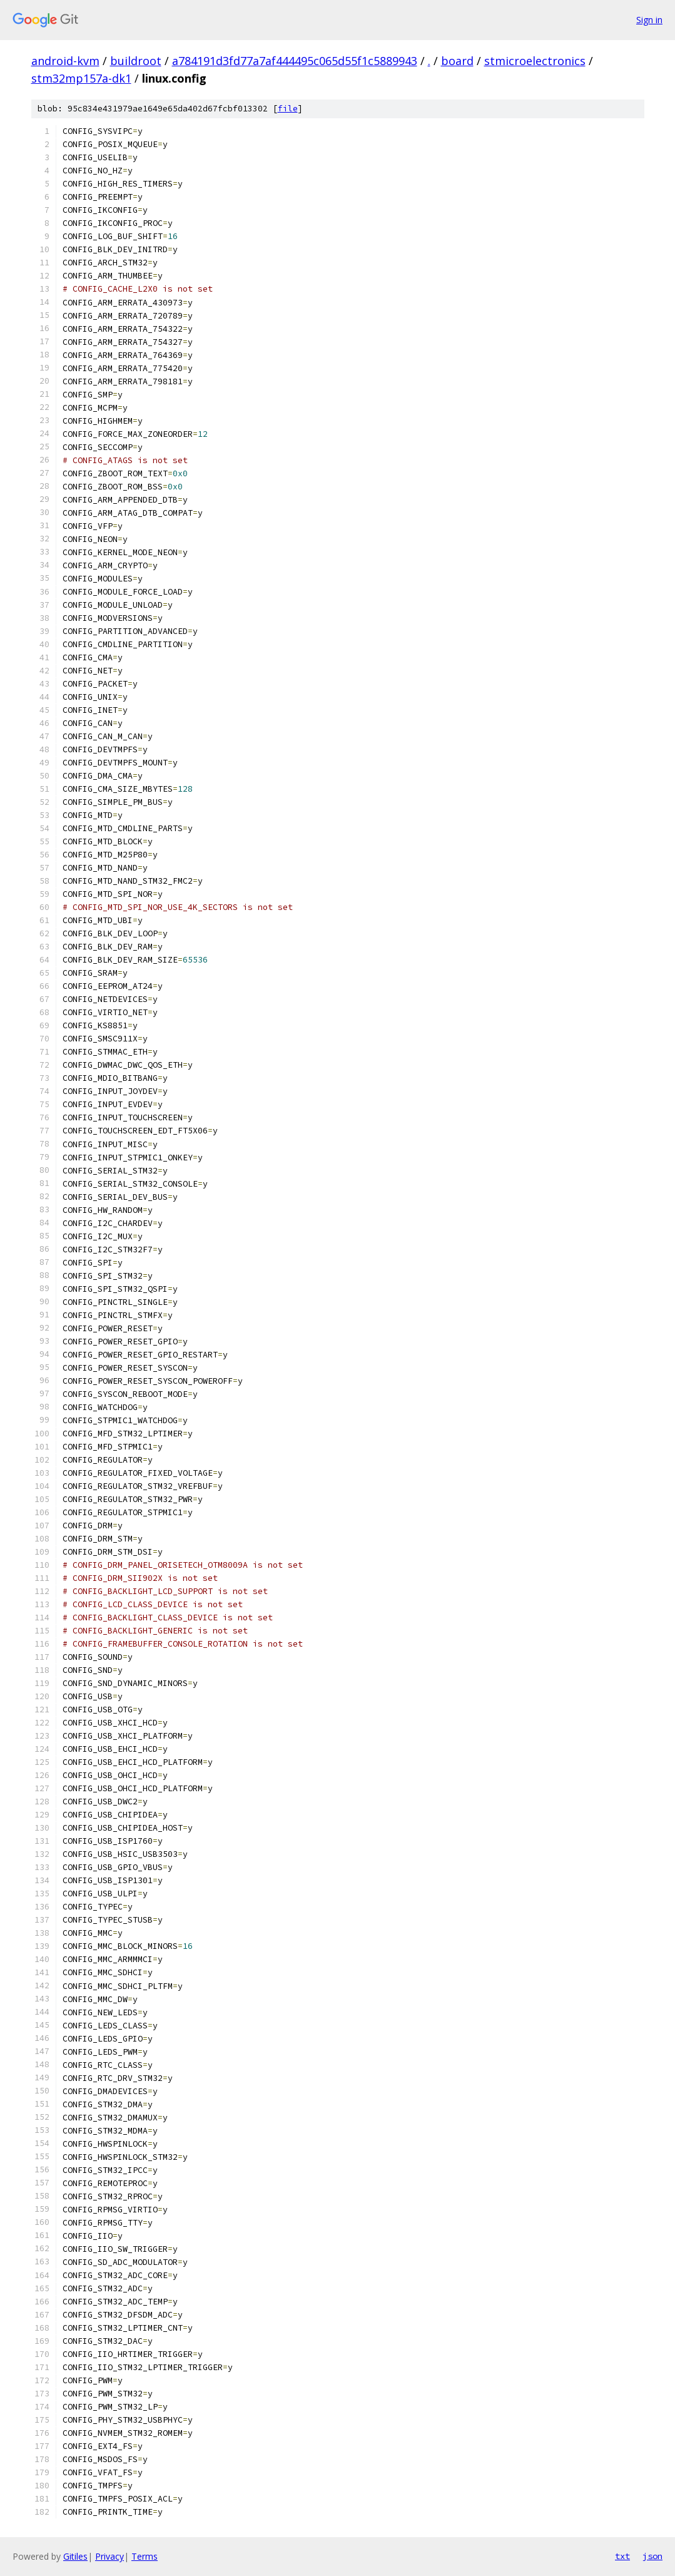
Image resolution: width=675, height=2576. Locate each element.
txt (622, 2556)
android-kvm (65, 60)
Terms (144, 2556)
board (457, 60)
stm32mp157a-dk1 (81, 78)
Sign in (649, 20)
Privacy (109, 2556)
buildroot (135, 60)
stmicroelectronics (535, 60)
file (288, 108)
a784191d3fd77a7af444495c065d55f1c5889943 (294, 60)
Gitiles (75, 2556)
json (652, 2556)
